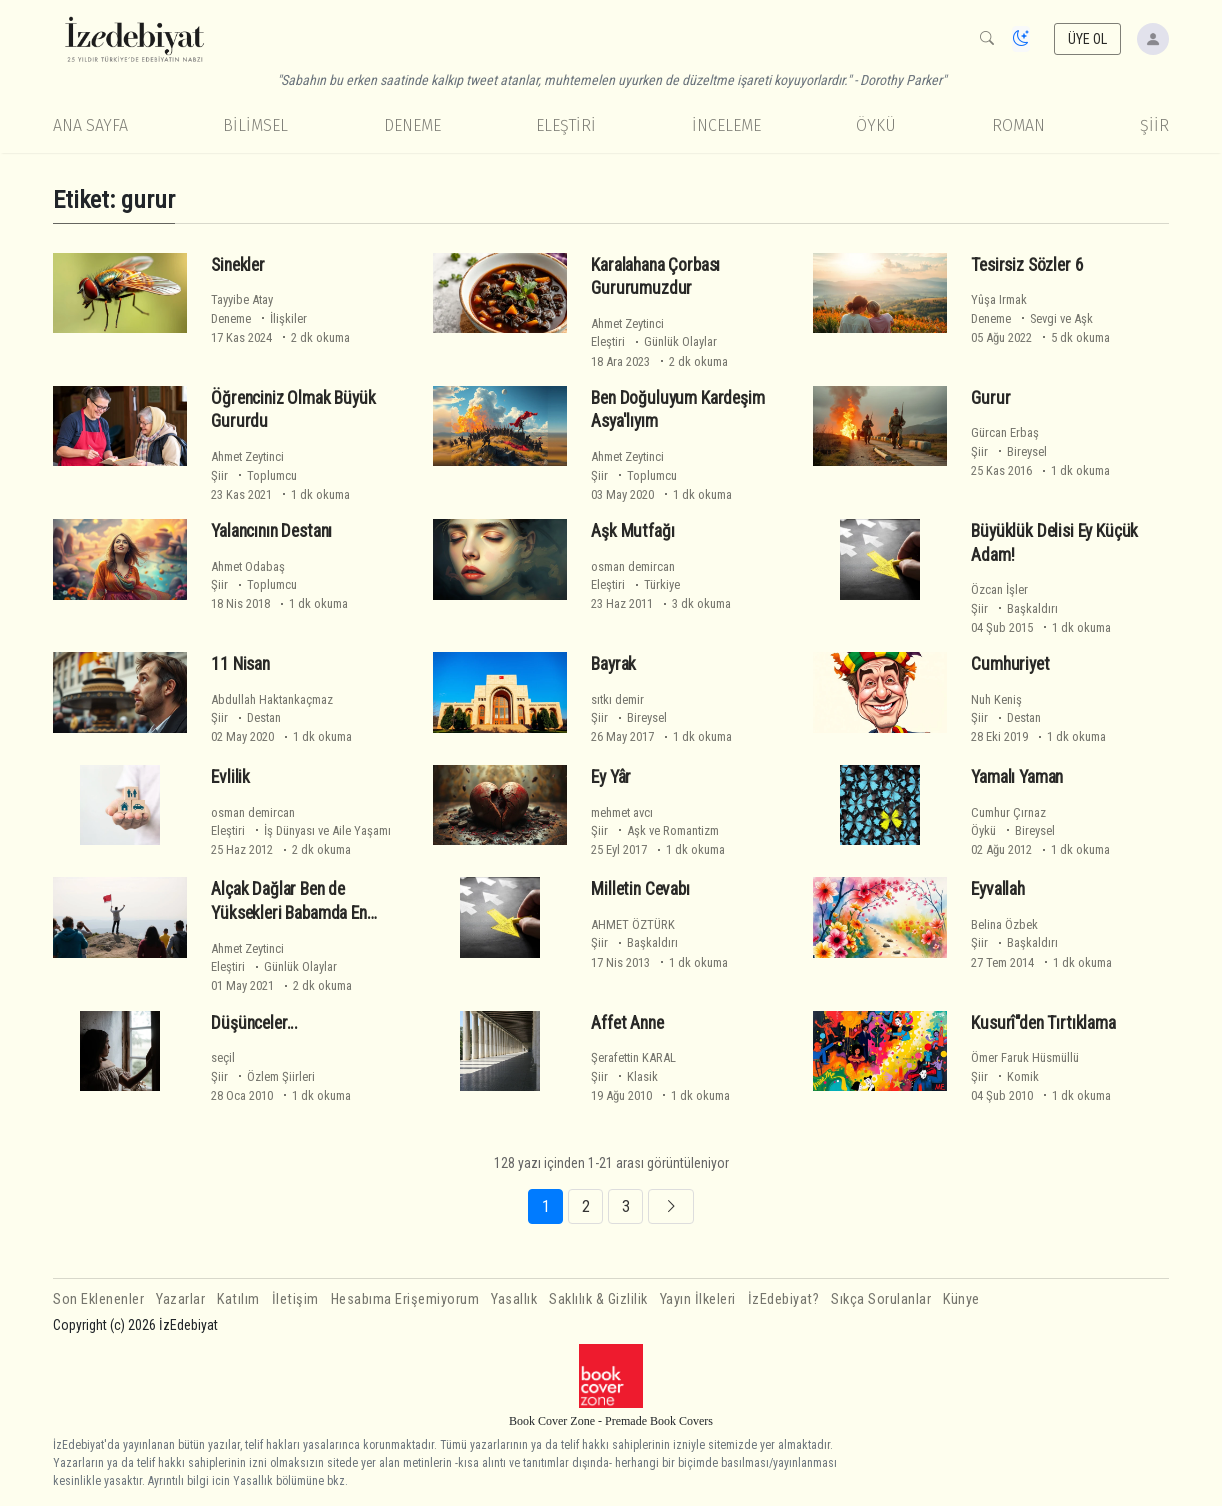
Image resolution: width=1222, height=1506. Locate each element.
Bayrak (613, 664)
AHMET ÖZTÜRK (633, 924)
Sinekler (238, 264)
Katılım (238, 1299)
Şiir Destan (246, 717)
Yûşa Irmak (999, 299)
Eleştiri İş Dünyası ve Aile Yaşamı (301, 830)
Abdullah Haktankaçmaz (272, 699)
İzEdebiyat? (784, 1299)
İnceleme (726, 125)
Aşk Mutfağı (632, 531)
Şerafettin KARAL (633, 1057)
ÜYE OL (1088, 39)
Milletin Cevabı (640, 889)
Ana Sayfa (90, 125)
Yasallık (514, 1299)
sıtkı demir (617, 699)
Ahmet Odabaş (248, 566)
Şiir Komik (1005, 1076)
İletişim (295, 1299)
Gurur (990, 398)
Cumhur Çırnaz (1008, 812)
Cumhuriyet (1010, 664)
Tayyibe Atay (242, 299)
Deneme (412, 125)
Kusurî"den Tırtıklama (1043, 1023)
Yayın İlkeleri (698, 1299)
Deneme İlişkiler (259, 318)
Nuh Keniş (996, 699)
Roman (1018, 125)
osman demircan (633, 566)
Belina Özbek (1004, 924)
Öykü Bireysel (1013, 830)
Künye (961, 1299)
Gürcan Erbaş (1005, 432)
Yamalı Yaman (1017, 777)
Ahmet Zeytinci (627, 323)
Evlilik (230, 777)
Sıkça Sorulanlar (881, 1299)
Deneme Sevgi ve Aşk (1032, 318)
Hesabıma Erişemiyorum (405, 1299)
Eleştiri (566, 125)
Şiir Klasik (624, 1076)
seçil (223, 1057)
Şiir (1154, 125)
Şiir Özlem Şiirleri (263, 1076)
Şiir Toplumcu (254, 475)
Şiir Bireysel (1009, 451)
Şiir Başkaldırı (1014, 608)
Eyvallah (998, 889)
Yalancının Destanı (271, 531)
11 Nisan (240, 664)
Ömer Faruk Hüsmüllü (1025, 1057)
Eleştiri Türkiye (635, 584)
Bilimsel (255, 125)
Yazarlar (180, 1299)
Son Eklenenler (98, 1299)
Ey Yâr (611, 777)
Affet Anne (627, 1023)
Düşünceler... (254, 1023)
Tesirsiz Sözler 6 (1027, 264)
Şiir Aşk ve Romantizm (655, 830)
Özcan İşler (999, 589)
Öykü (876, 125)
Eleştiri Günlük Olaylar (654, 341)
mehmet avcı (622, 812)
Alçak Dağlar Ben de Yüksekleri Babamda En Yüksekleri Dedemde (288, 913)
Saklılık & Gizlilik (598, 1299)
